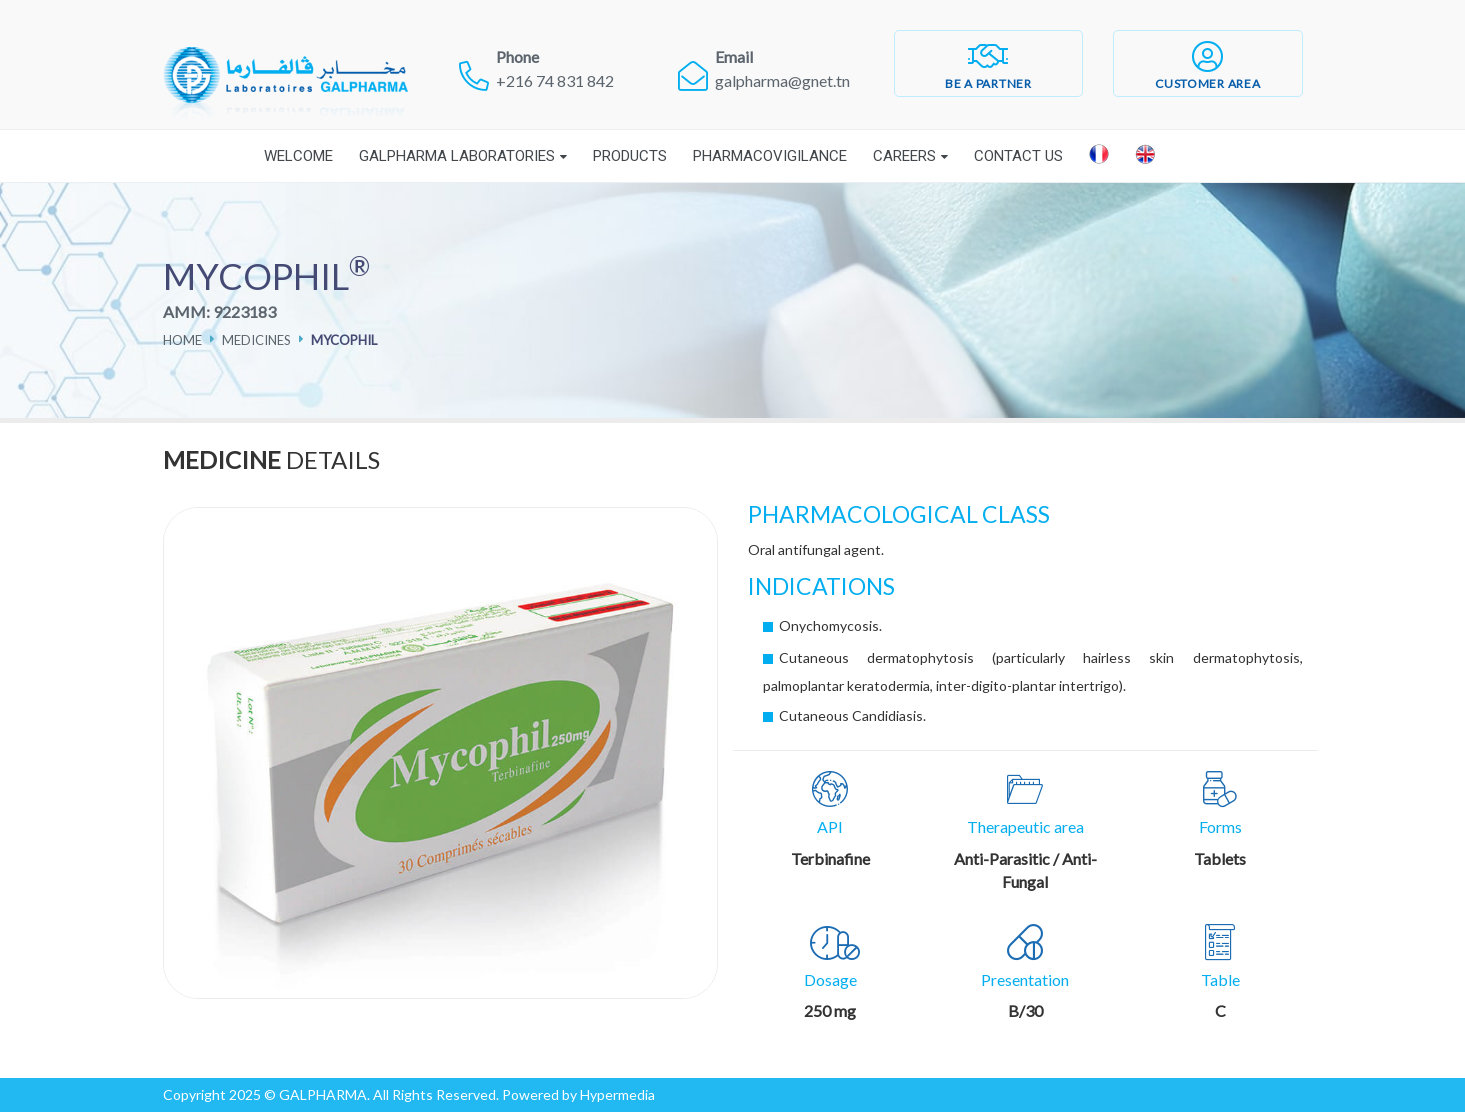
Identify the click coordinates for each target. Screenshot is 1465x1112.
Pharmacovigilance (770, 156)
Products (630, 156)
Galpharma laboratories (457, 156)
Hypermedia (617, 1094)
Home (182, 340)
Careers (904, 156)
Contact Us (1018, 156)
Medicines (256, 340)
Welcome (298, 156)
